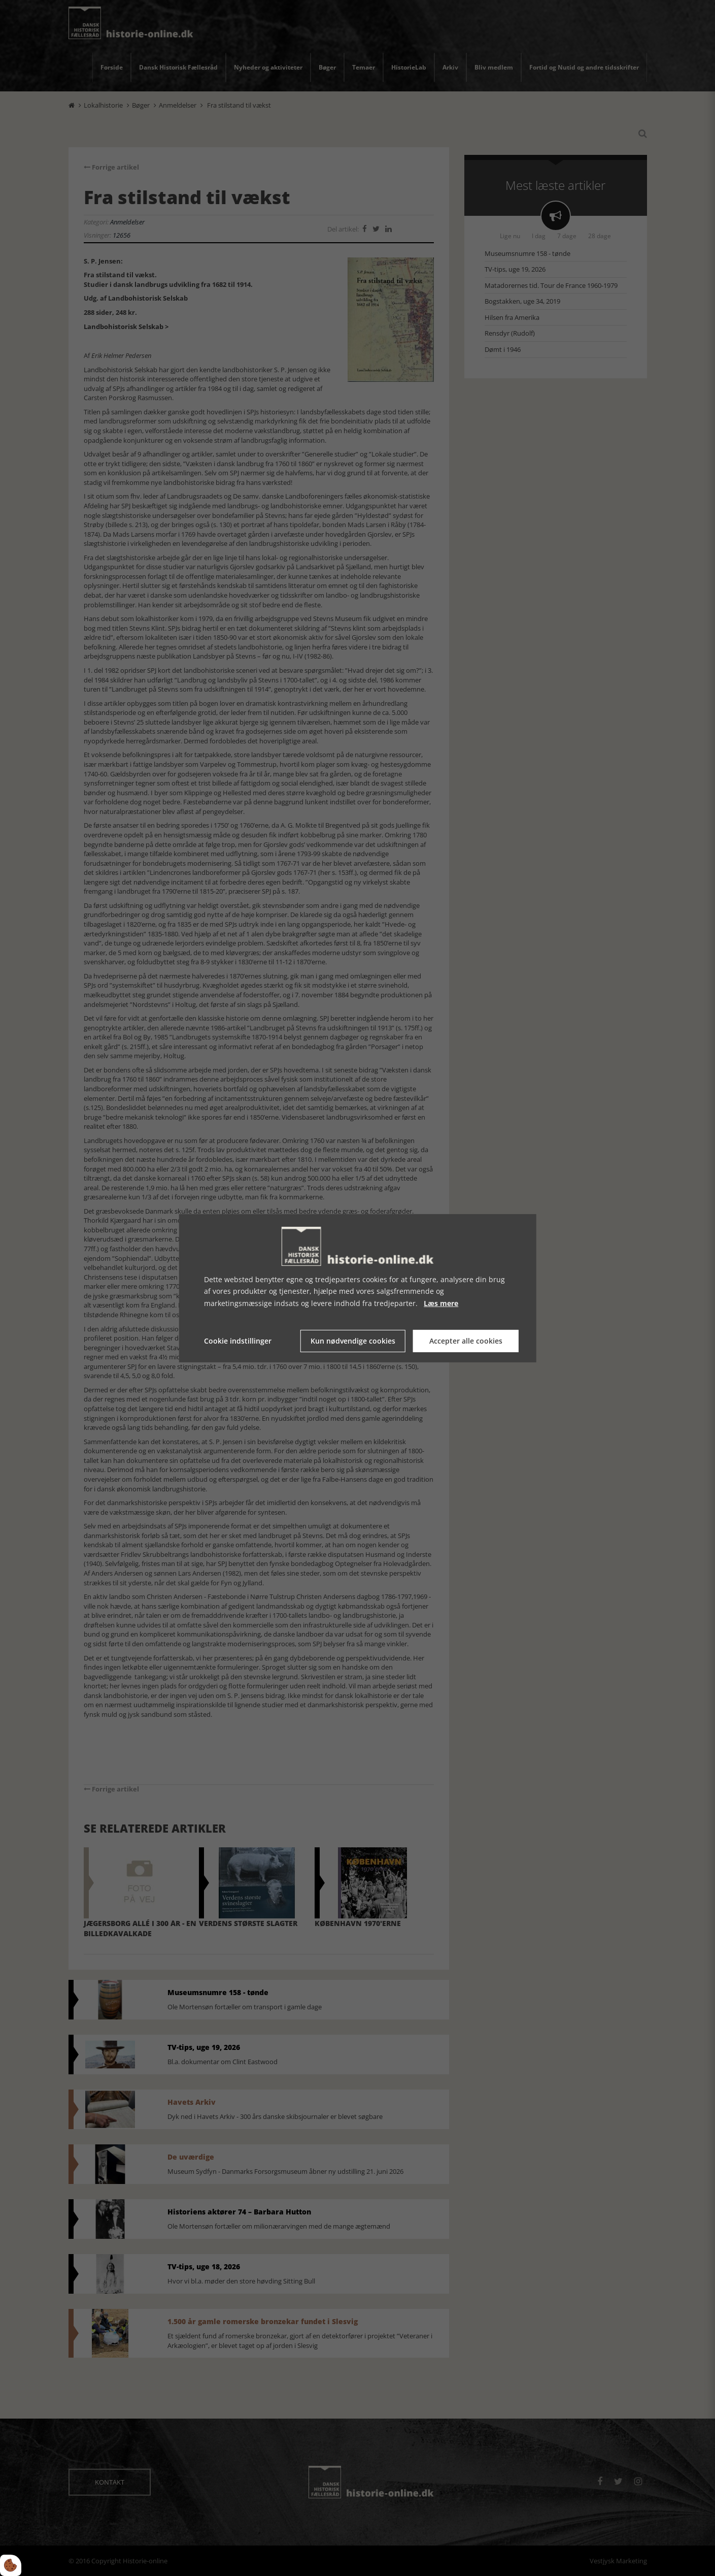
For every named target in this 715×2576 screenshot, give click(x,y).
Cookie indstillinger (237, 1341)
